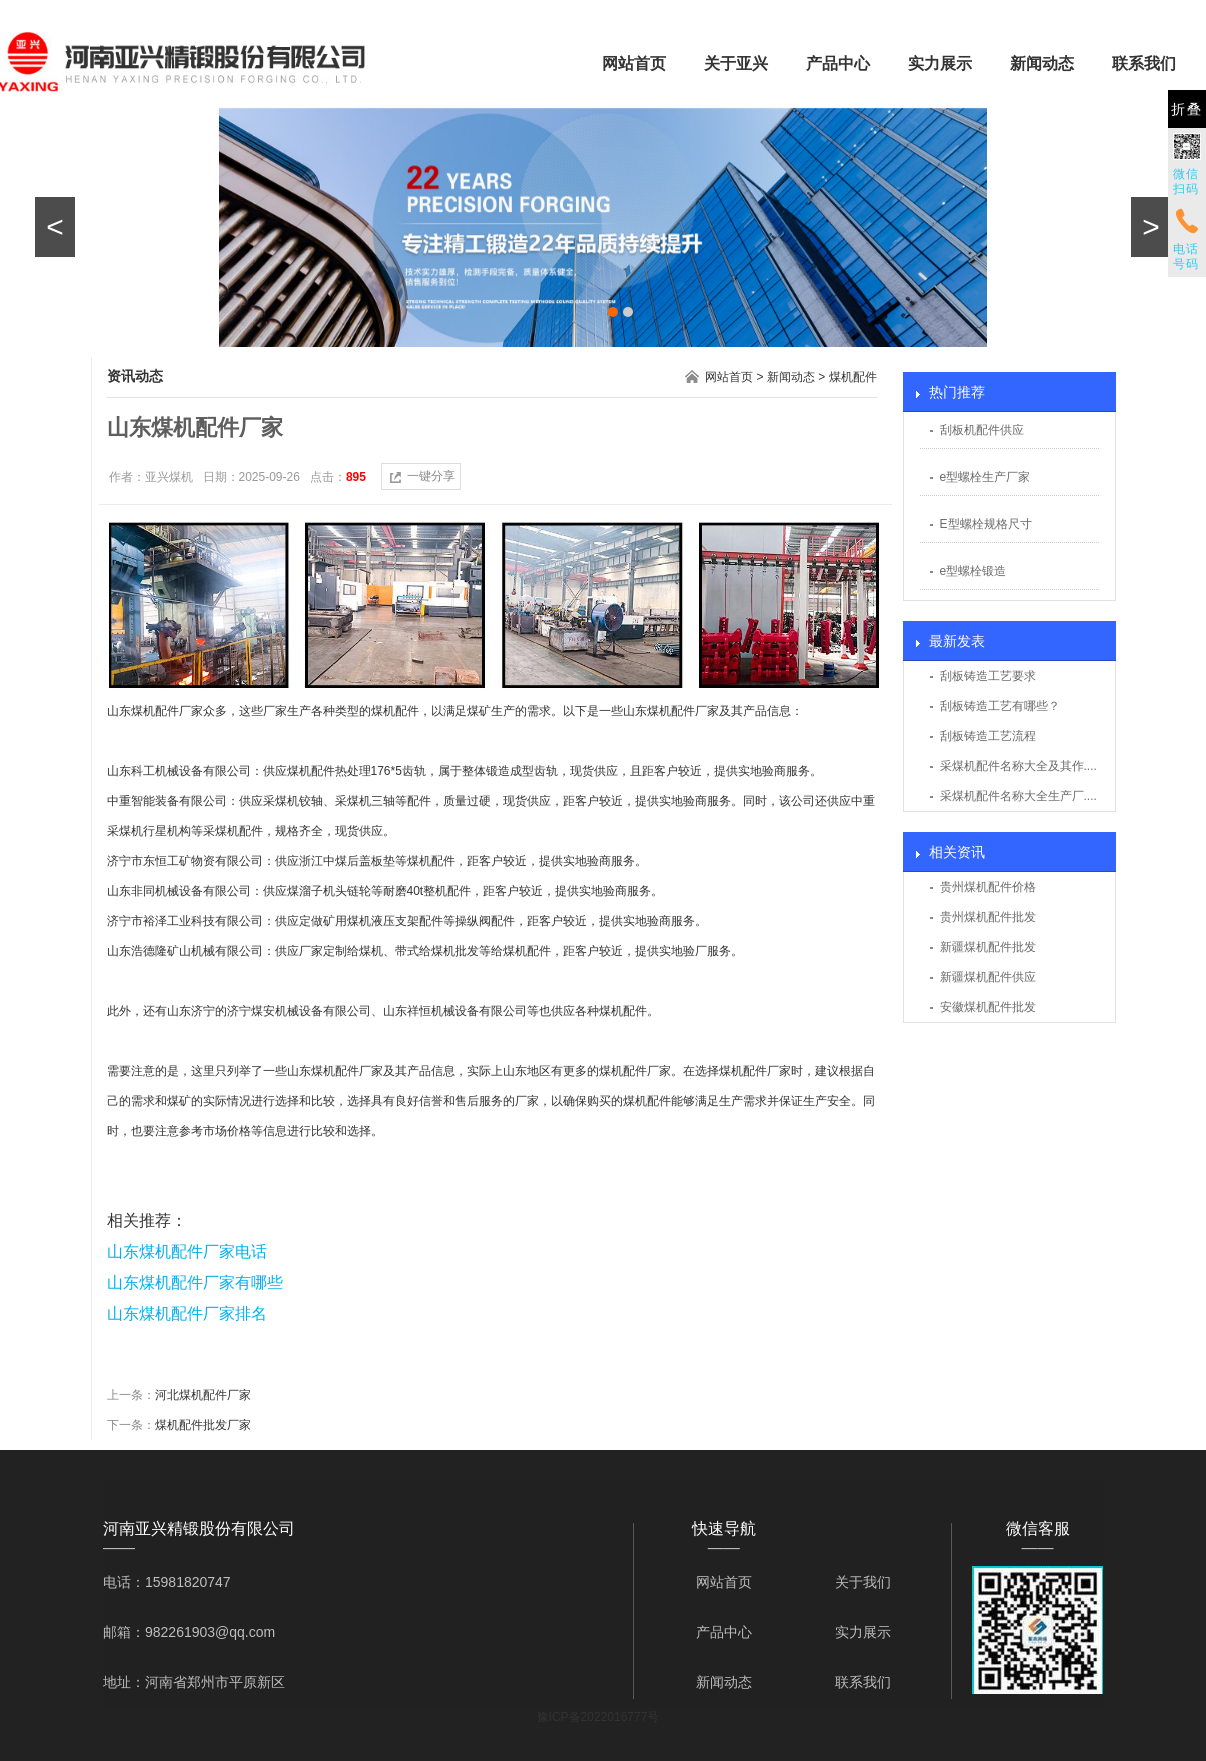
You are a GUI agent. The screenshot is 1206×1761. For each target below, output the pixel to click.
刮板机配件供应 (982, 430)
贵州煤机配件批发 (988, 917)
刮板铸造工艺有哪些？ (1000, 706)
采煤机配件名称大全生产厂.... (1018, 796)
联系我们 (1144, 63)
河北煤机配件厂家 (203, 1395)
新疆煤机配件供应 (988, 977)
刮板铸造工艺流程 (988, 736)
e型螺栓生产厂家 (985, 477)
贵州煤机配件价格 (988, 887)
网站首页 (634, 63)
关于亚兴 (736, 63)
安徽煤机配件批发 (988, 1007)
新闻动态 (1042, 63)
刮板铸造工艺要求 (988, 676)
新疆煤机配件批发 (988, 947)
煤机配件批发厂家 (203, 1425)
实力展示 (940, 63)
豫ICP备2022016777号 (598, 1717)
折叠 (1187, 109)
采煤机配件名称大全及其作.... (1018, 766)
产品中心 (838, 63)
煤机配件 (853, 377)
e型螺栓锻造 (973, 571)
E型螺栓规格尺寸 (986, 524)
